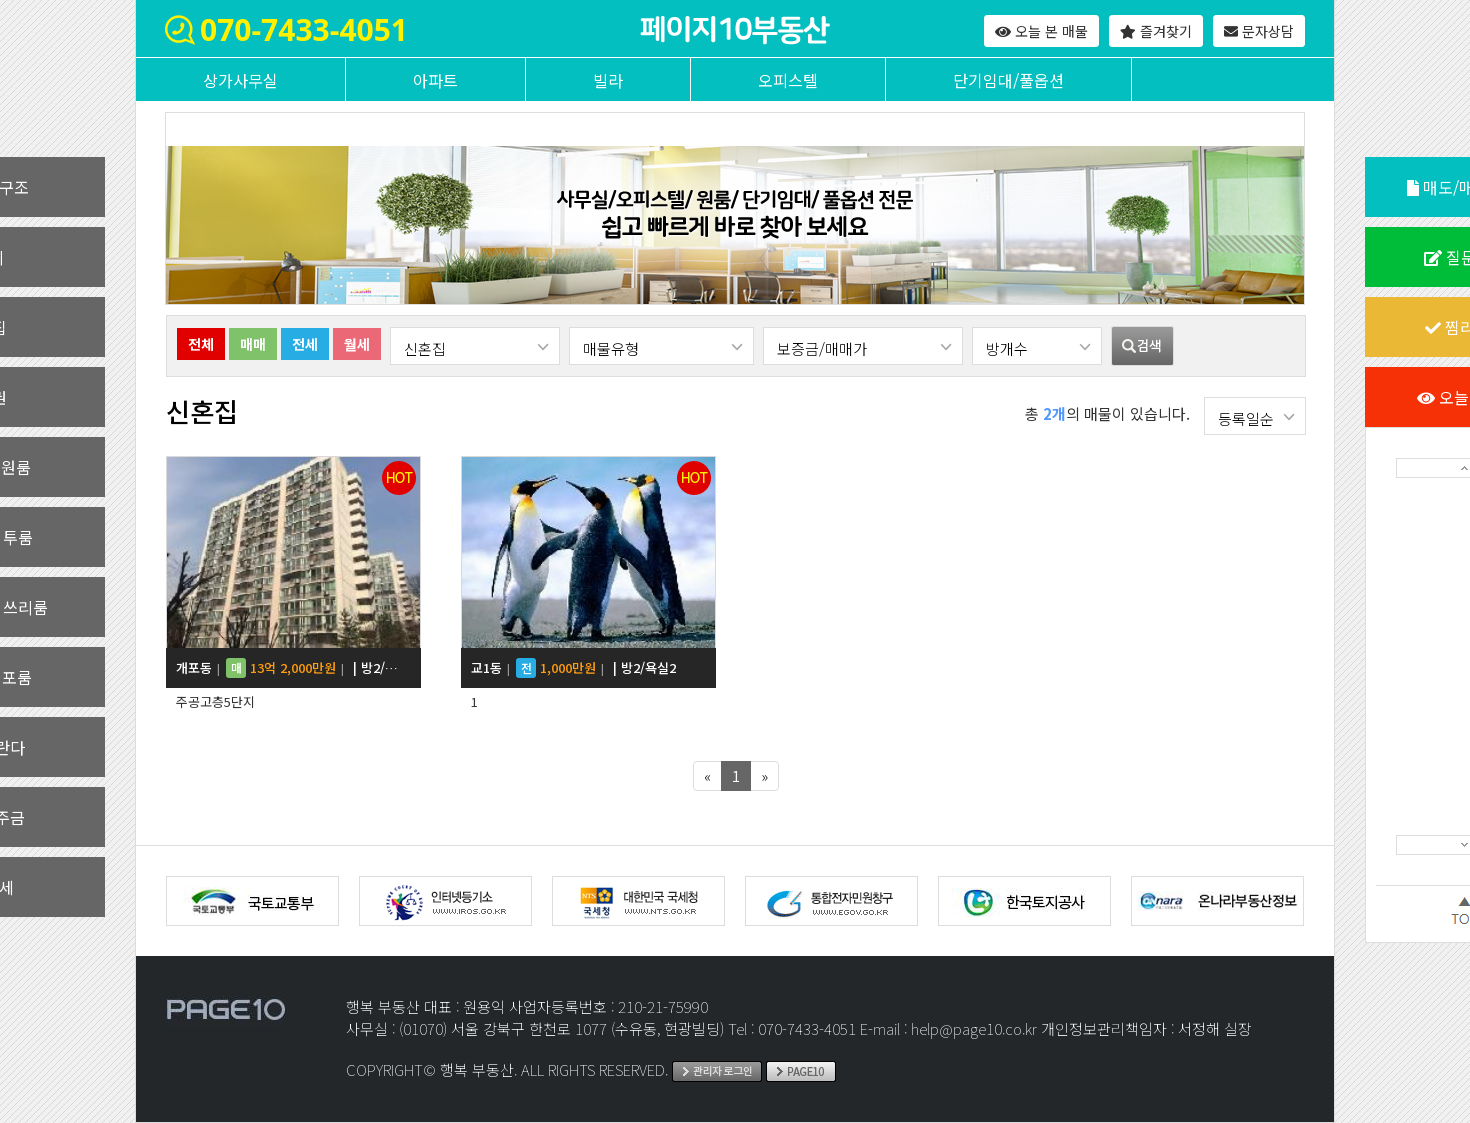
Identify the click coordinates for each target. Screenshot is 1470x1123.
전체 (201, 344)
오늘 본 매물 (1041, 31)
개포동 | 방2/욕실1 (287, 668)
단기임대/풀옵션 (1008, 80)
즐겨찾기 (1156, 31)
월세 (357, 344)
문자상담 (1259, 31)
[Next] (764, 776)
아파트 (435, 80)
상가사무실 (240, 80)
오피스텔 (788, 80)
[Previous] (707, 776)
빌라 (608, 80)
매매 (253, 344)
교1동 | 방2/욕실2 (573, 668)
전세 (305, 344)
